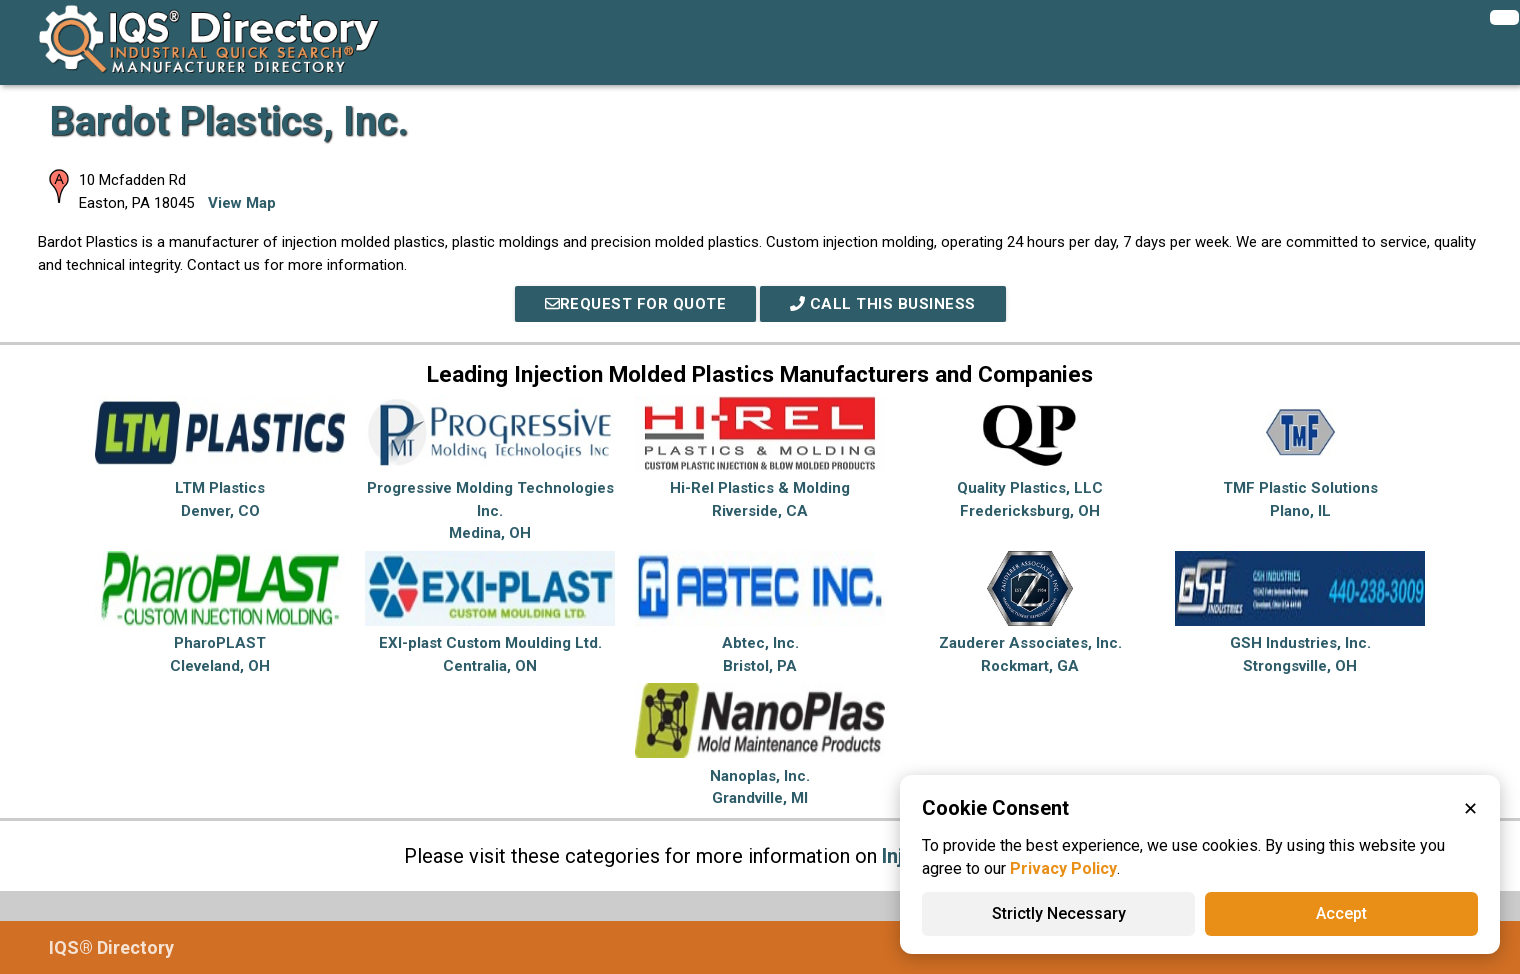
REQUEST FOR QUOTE (636, 304)
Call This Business (883, 304)
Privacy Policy (1063, 868)
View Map (242, 203)
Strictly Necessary (1059, 913)
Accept (1341, 913)
